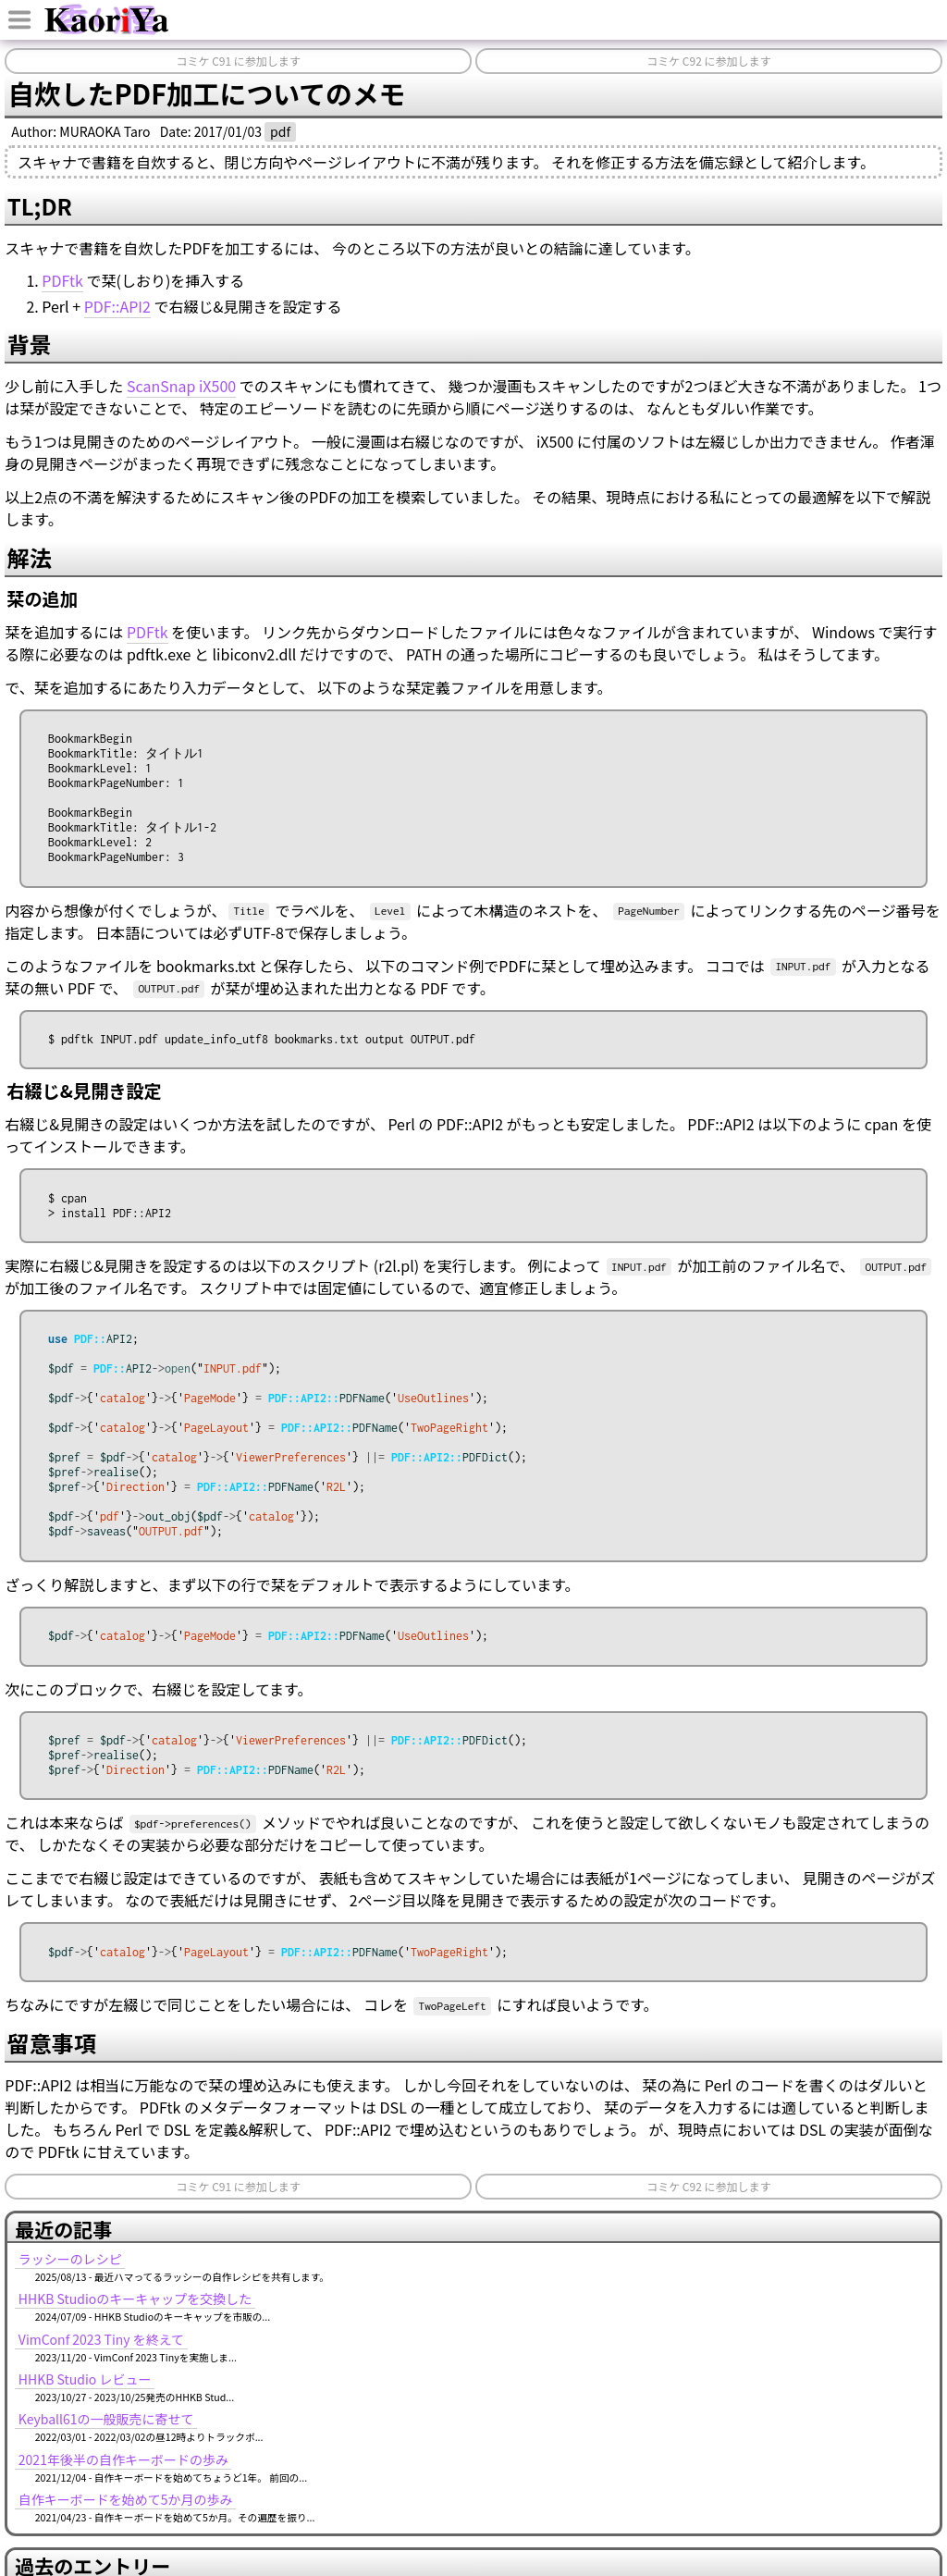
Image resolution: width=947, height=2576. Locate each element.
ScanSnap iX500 (181, 386)
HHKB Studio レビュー (85, 2407)
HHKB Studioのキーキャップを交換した (135, 2327)
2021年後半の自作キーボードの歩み (123, 2488)
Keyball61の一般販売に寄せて (106, 2447)
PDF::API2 (117, 306)
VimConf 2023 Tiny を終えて (101, 2368)
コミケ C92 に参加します (708, 60)
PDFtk (62, 280)
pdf (280, 131)
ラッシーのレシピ (70, 2287)
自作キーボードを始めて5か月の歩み (125, 2528)
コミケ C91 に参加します (238, 60)
